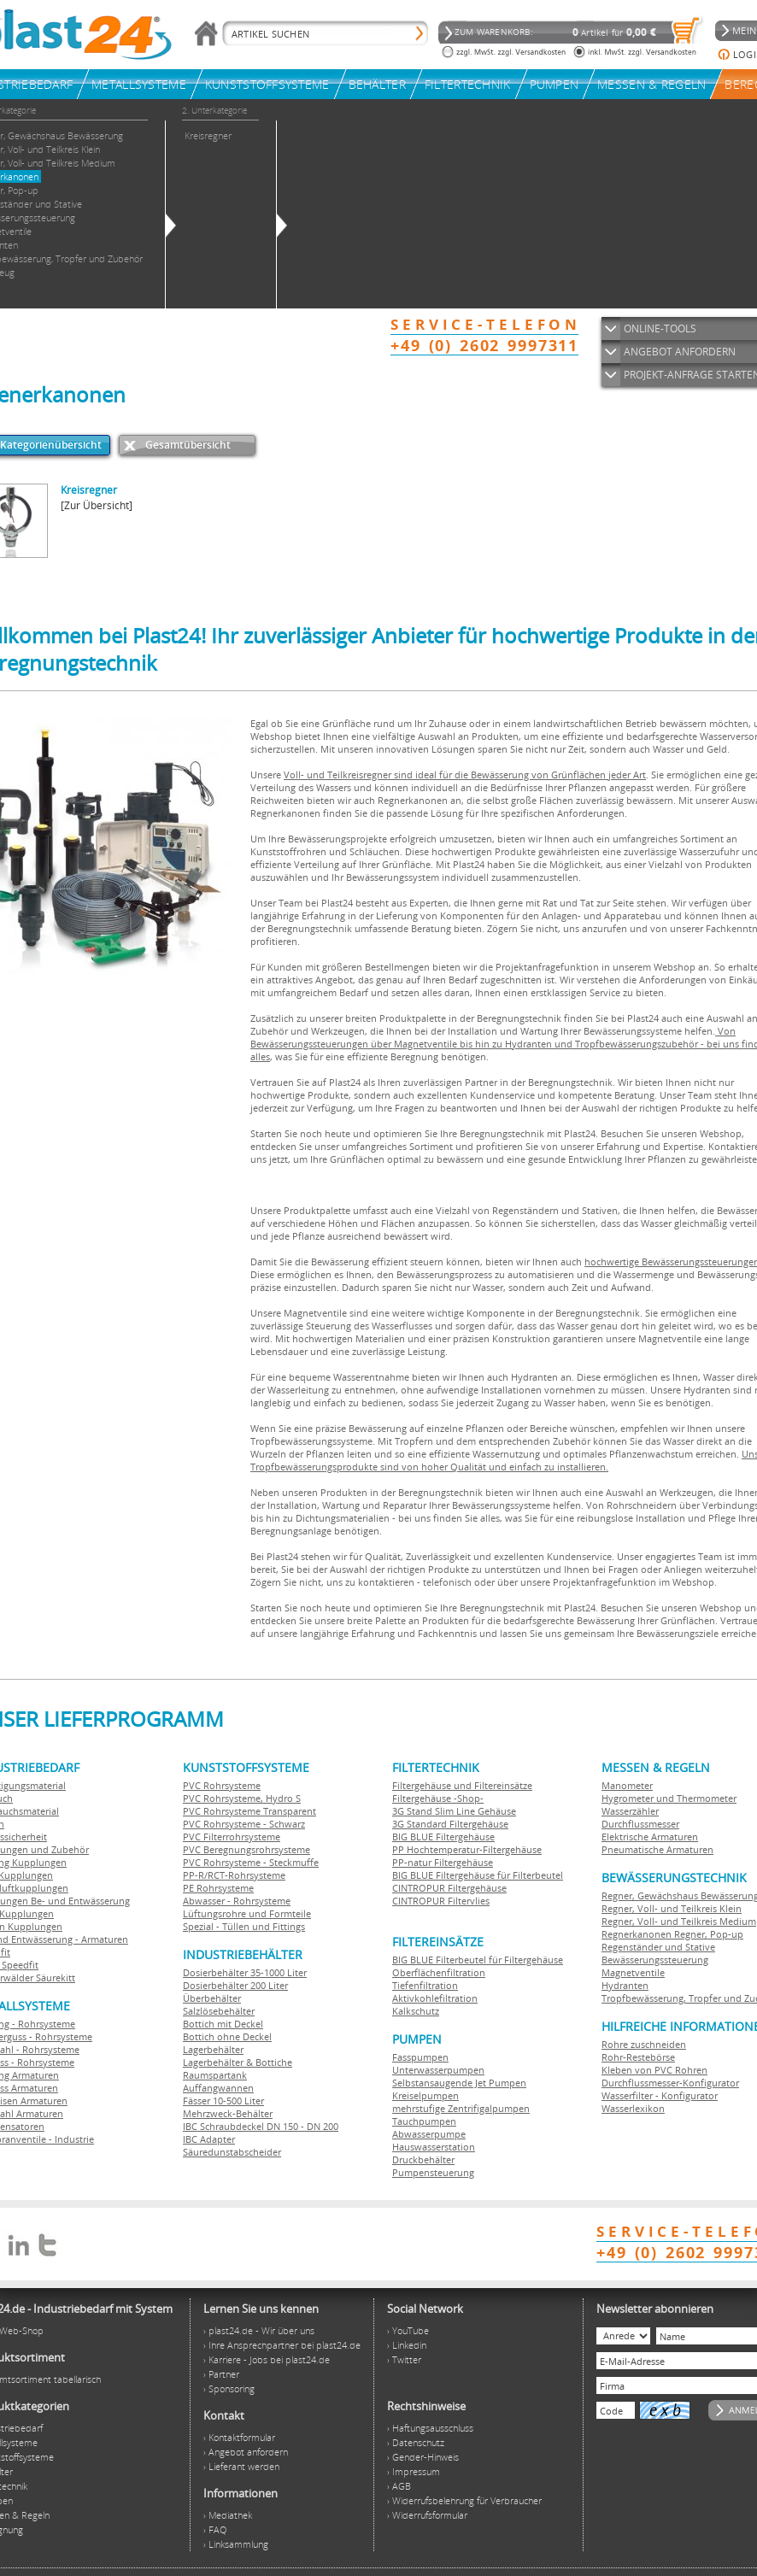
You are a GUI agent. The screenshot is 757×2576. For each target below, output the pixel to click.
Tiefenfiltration (425, 1985)
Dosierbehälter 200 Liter (235, 1985)
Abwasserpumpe (429, 2133)
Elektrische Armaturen (649, 1836)
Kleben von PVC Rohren (654, 2069)
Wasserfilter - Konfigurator (659, 2095)
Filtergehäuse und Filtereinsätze (462, 1785)
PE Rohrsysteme (218, 1887)
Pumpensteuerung (433, 2172)
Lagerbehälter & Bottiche (237, 2062)
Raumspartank (215, 2074)
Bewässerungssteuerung (654, 1959)
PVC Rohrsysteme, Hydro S (242, 1798)
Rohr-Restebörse (638, 2057)
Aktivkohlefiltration (435, 1998)
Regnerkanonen (636, 1934)
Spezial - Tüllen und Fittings (244, 1926)
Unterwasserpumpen (438, 2069)
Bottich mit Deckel (223, 2023)
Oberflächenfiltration (438, 1972)
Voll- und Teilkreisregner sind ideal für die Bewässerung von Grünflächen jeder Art (465, 774)
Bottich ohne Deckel (227, 2036)
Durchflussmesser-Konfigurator (670, 2082)
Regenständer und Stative (658, 1946)
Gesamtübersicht (188, 444)
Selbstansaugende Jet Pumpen (459, 2082)
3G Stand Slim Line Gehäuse (454, 1810)
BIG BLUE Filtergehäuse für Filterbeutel (477, 1875)
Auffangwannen (218, 2087)
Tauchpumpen (424, 2121)
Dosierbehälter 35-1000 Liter (245, 1972)
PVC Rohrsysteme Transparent (249, 1810)
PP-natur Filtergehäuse (442, 1862)
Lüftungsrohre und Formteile (247, 1913)
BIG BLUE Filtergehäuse (443, 1836)
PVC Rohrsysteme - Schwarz (244, 1823)
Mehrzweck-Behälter (228, 2113)
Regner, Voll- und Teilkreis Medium (678, 1921)
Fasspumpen (420, 2057)
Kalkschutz (415, 2010)
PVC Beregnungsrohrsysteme (246, 1849)
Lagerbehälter (213, 2049)
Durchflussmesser (640, 1823)
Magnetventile (633, 1972)
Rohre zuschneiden (643, 2044)
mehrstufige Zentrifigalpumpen (461, 2108)
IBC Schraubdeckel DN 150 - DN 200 (260, 2126)
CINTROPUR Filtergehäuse (449, 1887)
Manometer (627, 1785)
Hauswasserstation (433, 2146)
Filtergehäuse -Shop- (438, 1798)
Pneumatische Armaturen (657, 1849)
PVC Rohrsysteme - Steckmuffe (251, 1862)
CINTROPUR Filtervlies (441, 1900)
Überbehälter (212, 1998)
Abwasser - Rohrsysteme (236, 1900)
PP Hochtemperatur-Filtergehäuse (467, 1849)
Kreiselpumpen (425, 2095)
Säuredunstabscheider (232, 2151)
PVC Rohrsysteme (222, 1785)
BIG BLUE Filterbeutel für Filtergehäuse (477, 1959)
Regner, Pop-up (707, 1934)
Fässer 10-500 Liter (223, 2100)
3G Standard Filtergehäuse (450, 1823)
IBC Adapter (209, 2139)
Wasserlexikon (633, 2108)
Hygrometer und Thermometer (668, 1798)
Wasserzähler (630, 1810)
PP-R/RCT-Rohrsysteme (234, 1875)
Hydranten (624, 1985)
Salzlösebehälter (219, 2010)
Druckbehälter (423, 2159)
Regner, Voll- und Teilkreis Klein (671, 1908)
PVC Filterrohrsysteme (231, 1836)
